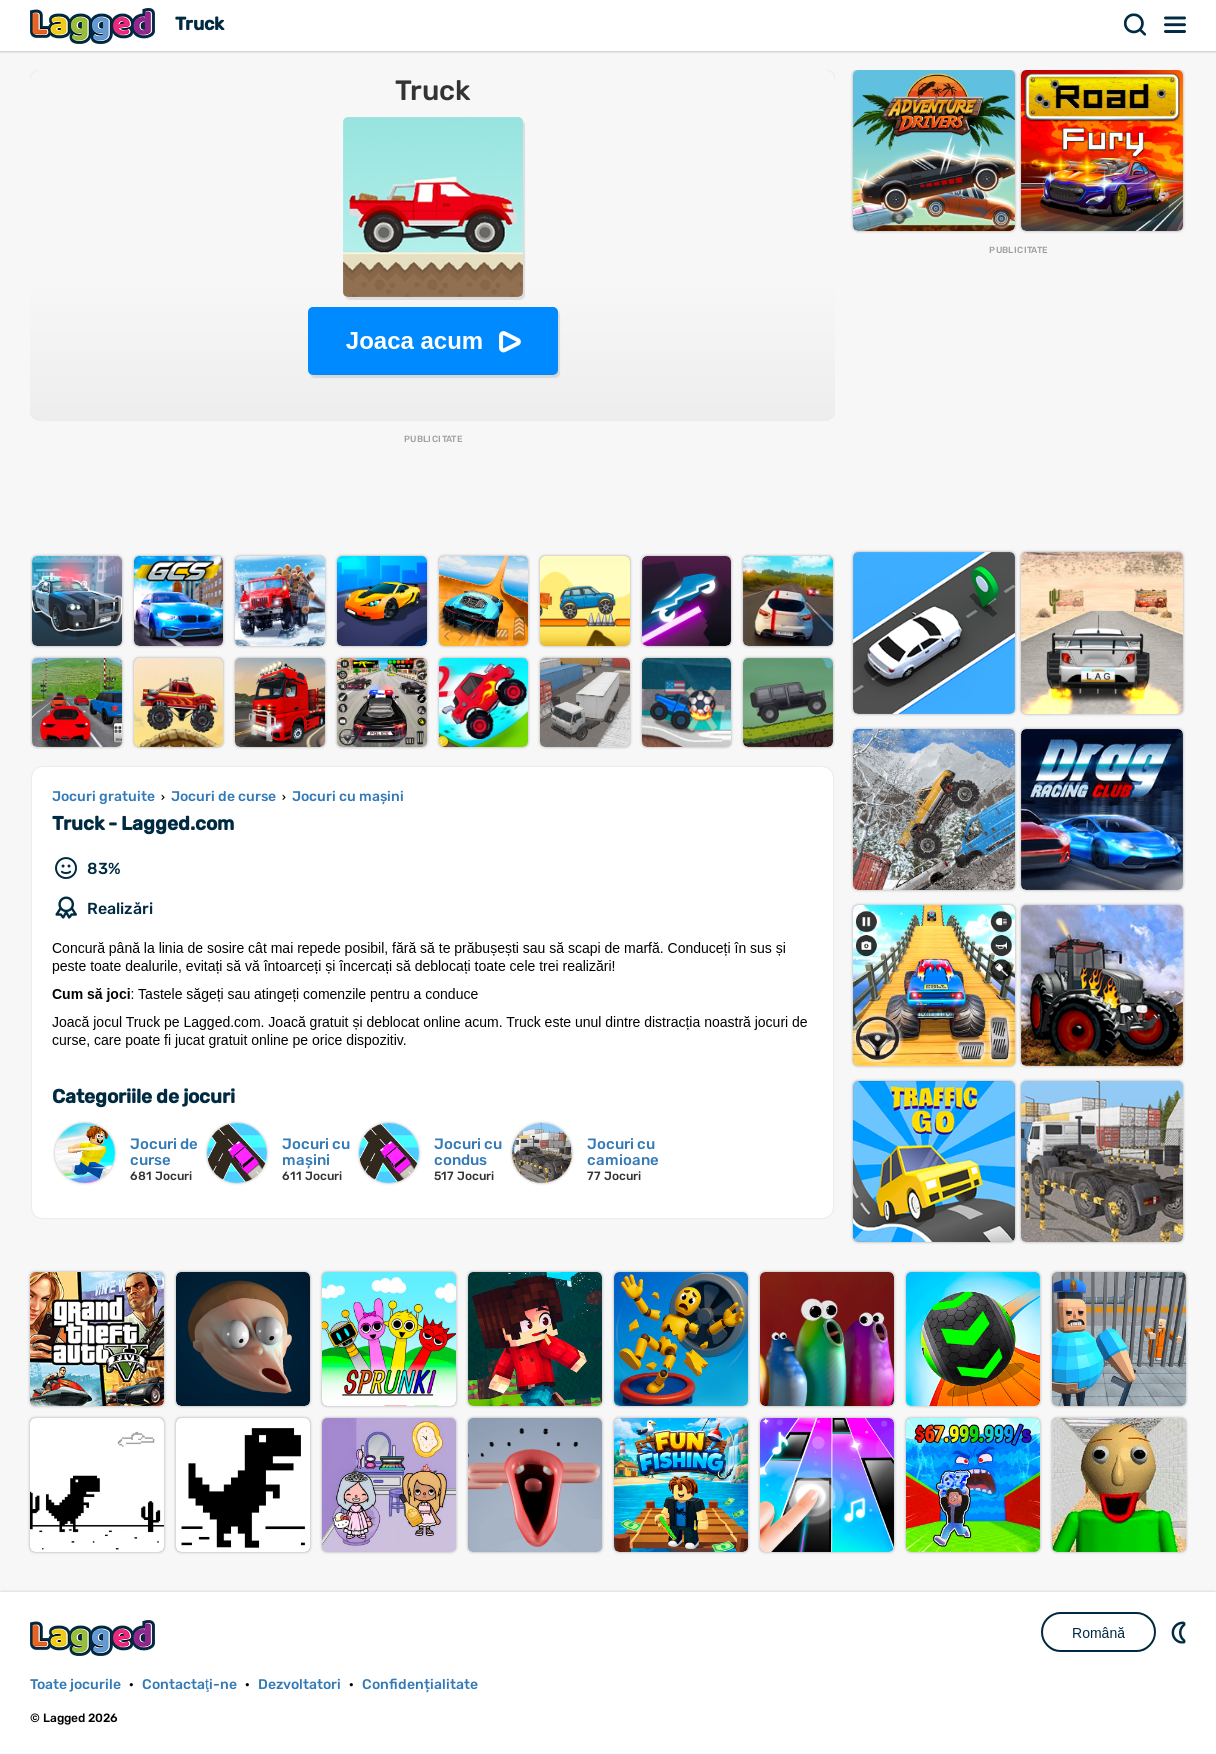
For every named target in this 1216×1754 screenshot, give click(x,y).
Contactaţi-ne (189, 1684)
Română (1098, 1633)
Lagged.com (95, 1637)
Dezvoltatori (299, 1684)
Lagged (95, 25)
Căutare (1136, 25)
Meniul (1176, 25)
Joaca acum (414, 340)
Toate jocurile (75, 1684)
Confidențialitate (420, 1684)
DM (1181, 1632)
